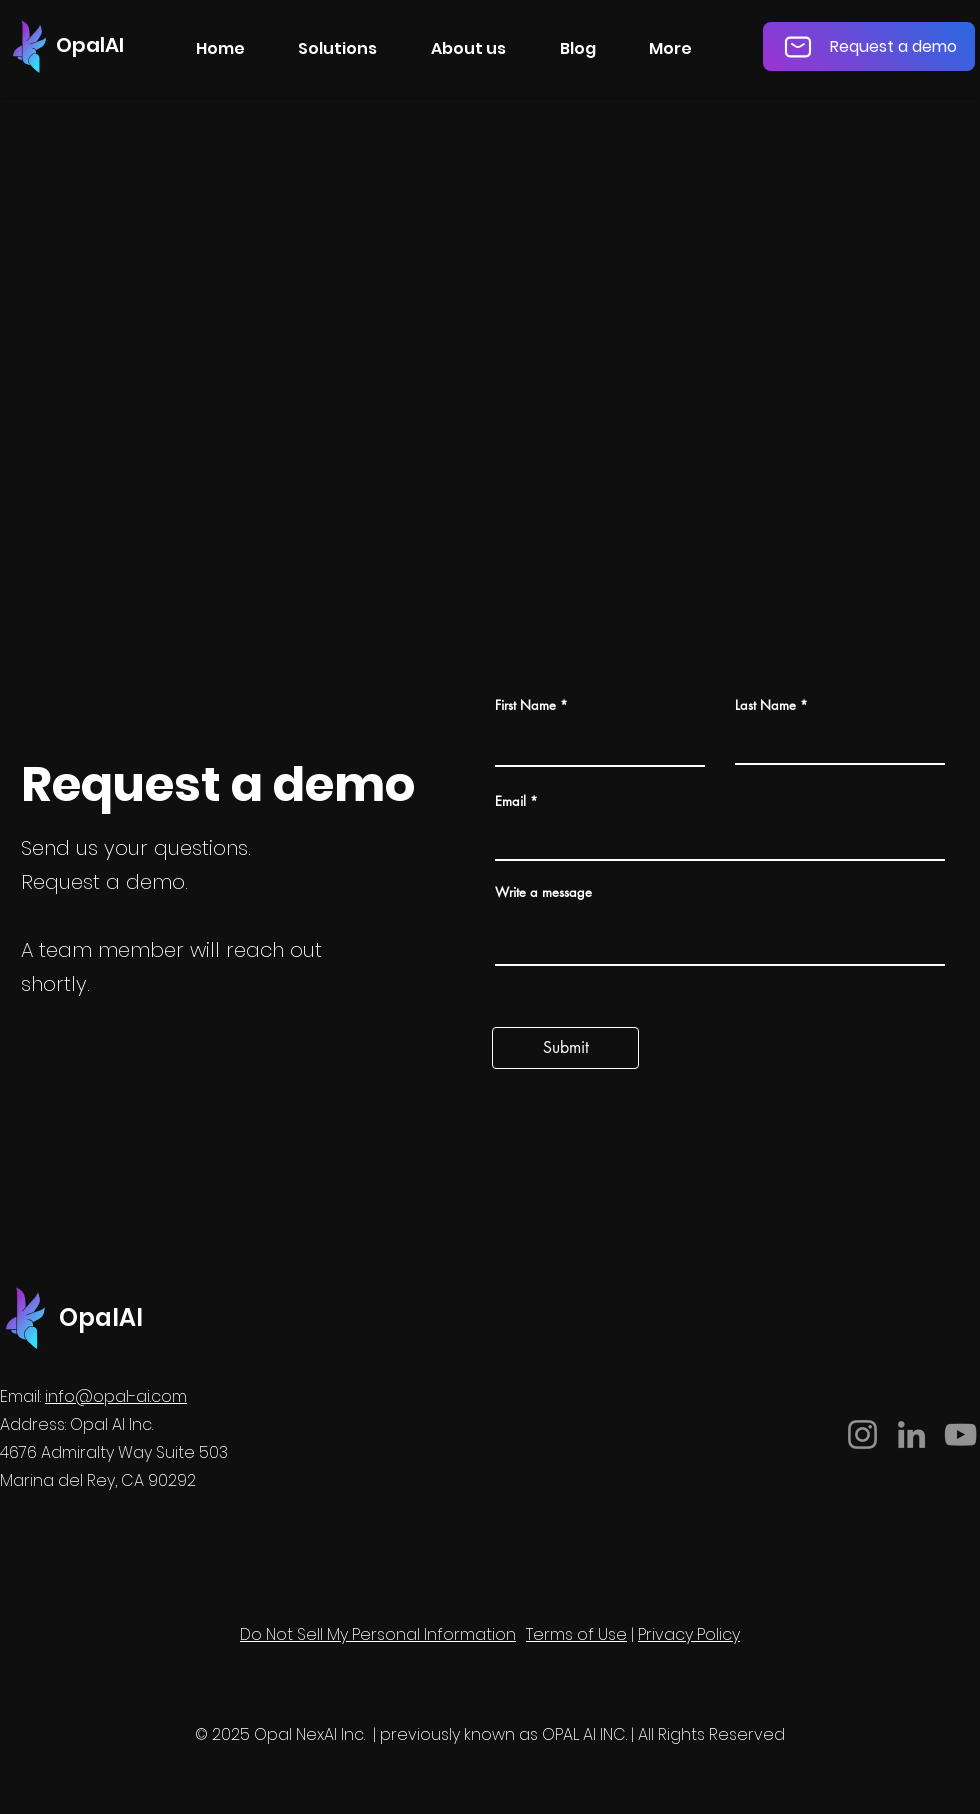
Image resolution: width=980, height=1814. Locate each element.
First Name (525, 705)
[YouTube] (960, 1434)
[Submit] (565, 1048)
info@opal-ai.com (116, 1396)
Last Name (765, 705)
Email (510, 801)
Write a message (543, 892)
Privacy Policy (689, 1634)
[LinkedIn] (911, 1434)
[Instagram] (862, 1434)
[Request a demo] (869, 46)
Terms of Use (576, 1634)
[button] (338, 48)
